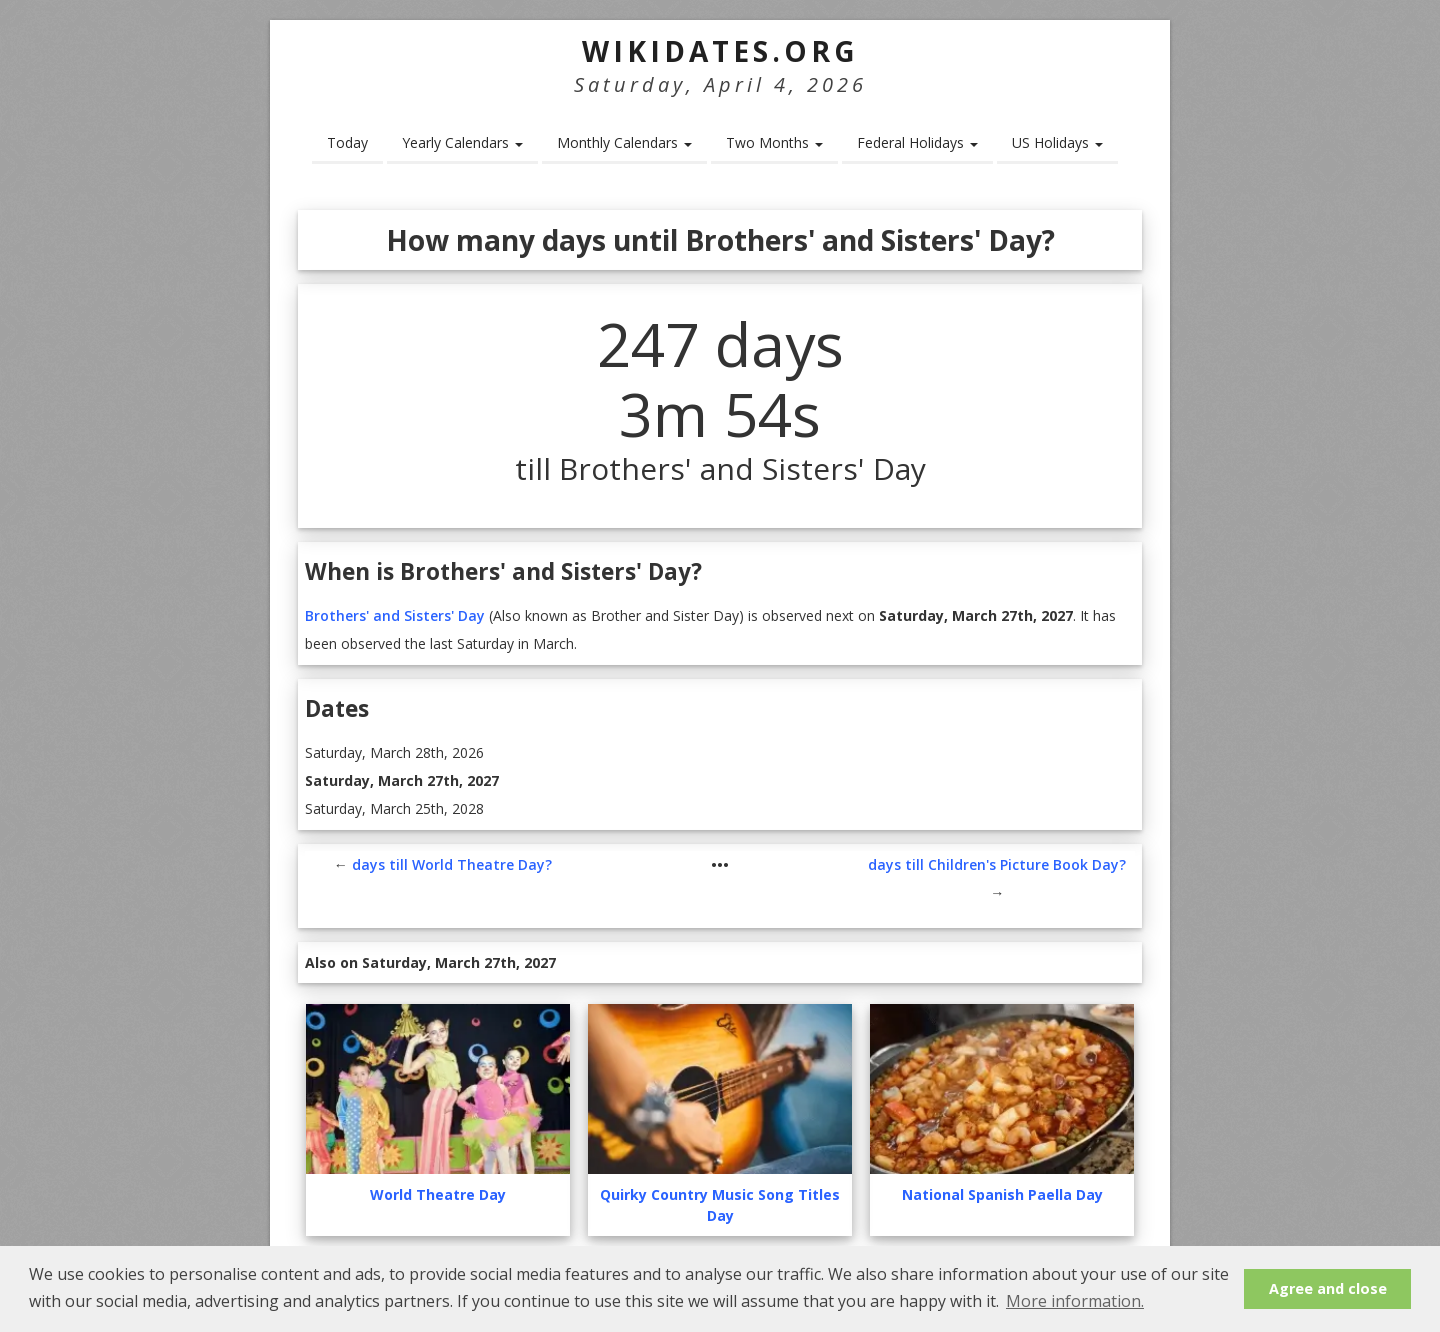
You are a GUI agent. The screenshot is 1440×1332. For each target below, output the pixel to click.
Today (347, 142)
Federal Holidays (917, 142)
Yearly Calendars (462, 142)
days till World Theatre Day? (452, 864)
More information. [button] (1075, 1301)
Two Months (774, 142)
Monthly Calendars (624, 142)
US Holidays (1057, 142)
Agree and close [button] (1328, 1288)
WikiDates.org (720, 51)
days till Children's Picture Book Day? (997, 864)
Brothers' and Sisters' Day (395, 615)
